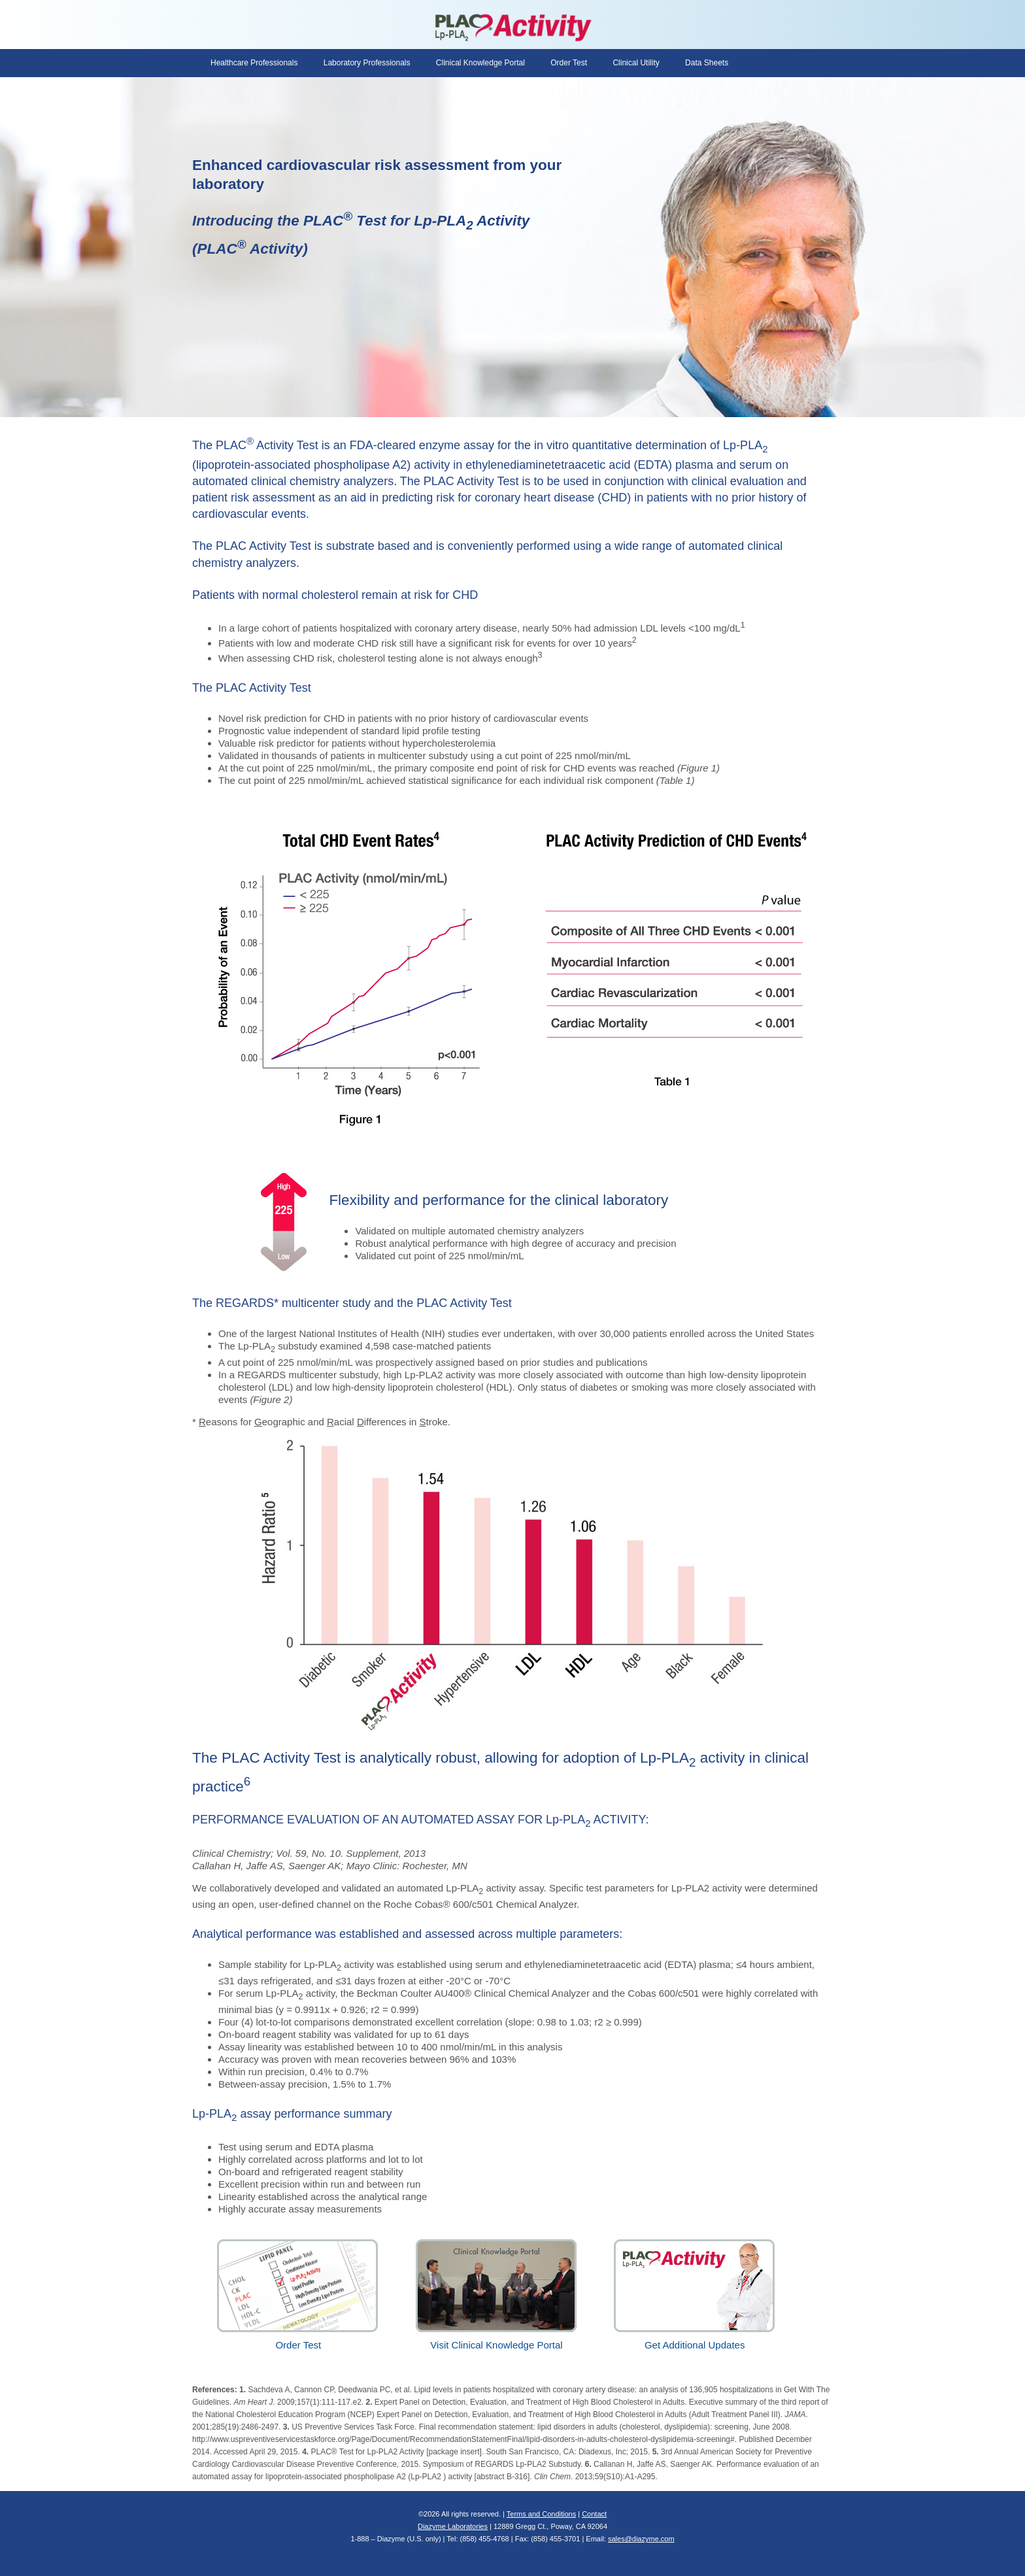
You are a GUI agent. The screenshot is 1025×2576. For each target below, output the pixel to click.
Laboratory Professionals (367, 62)
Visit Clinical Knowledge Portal (497, 2338)
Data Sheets (706, 62)
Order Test (568, 62)
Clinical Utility (636, 62)
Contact (594, 2514)
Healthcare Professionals (253, 62)
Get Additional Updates (695, 2338)
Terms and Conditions (541, 2514)
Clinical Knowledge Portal (480, 62)
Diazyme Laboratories (453, 2526)
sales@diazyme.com (641, 2539)
